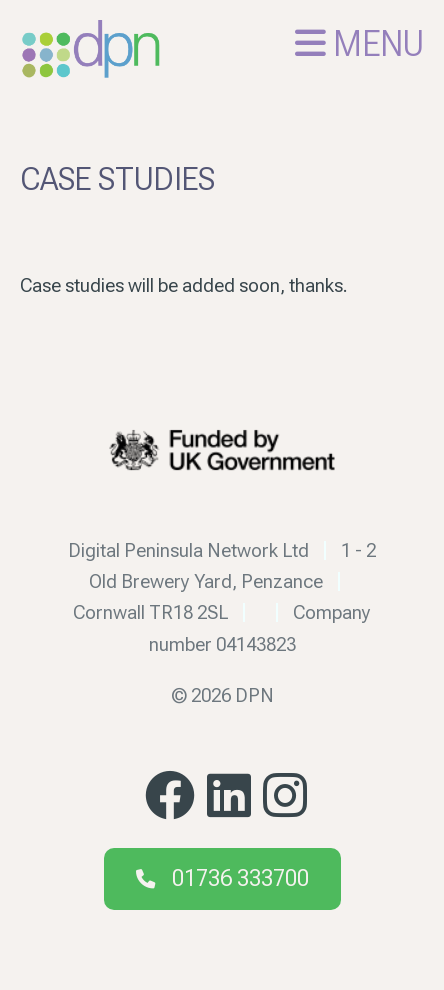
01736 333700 (240, 878)
